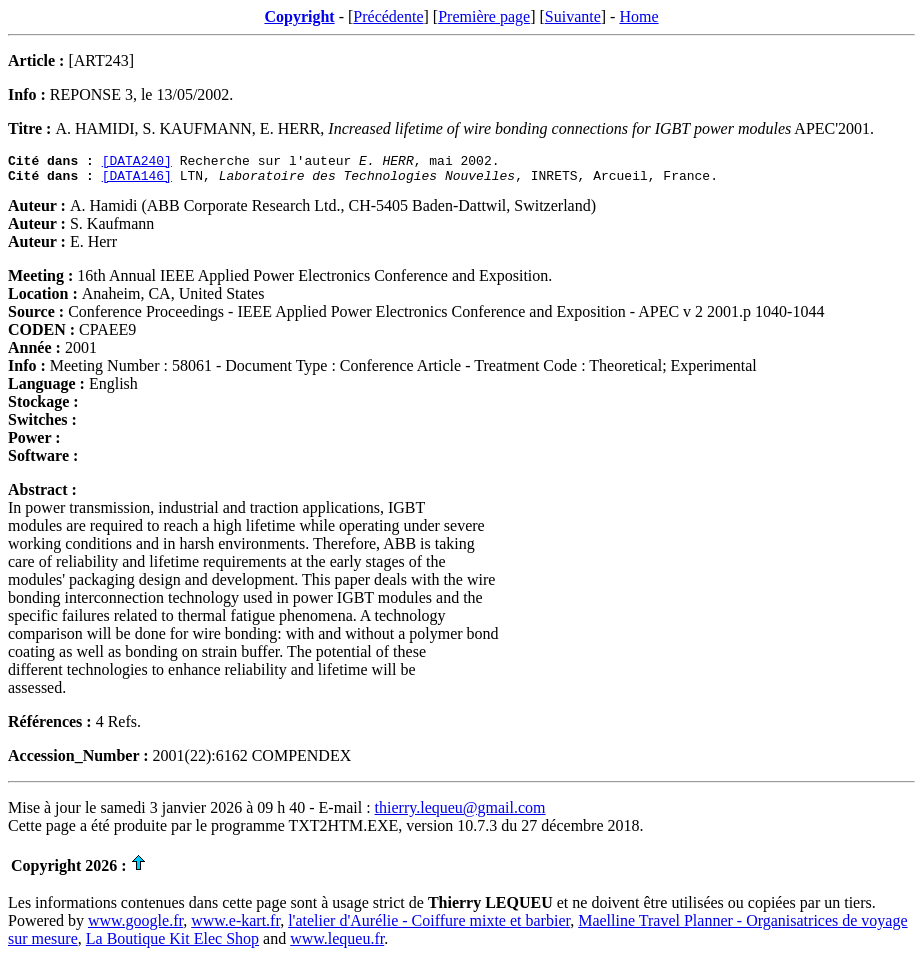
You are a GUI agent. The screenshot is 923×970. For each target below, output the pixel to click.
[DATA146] (137, 181)
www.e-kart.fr (235, 926)
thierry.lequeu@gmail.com (460, 813)
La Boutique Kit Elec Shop (172, 944)
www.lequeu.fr (337, 944)
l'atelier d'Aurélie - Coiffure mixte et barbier (429, 926)
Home (638, 16)
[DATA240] (137, 163)
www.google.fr (135, 926)
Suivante (573, 16)
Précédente (388, 16)
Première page (484, 16)
